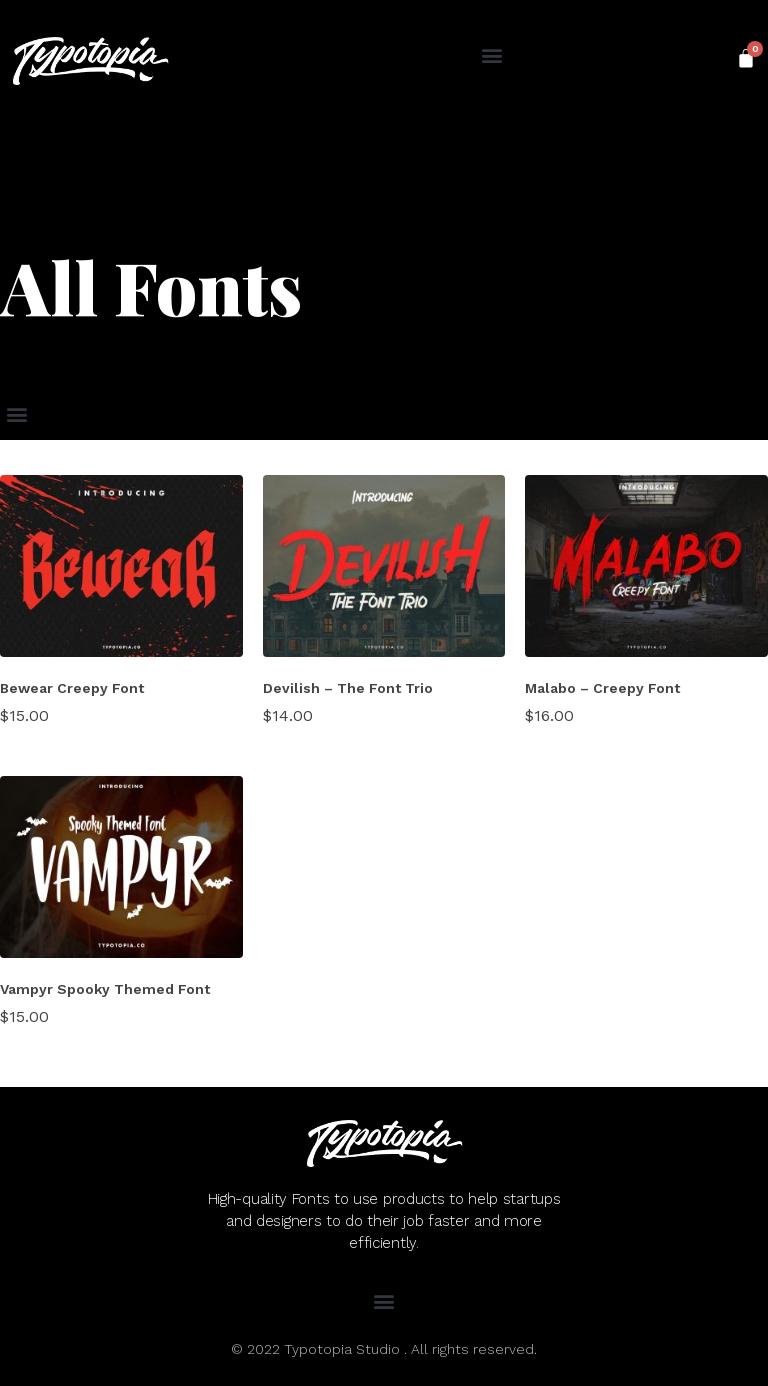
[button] (491, 55)
